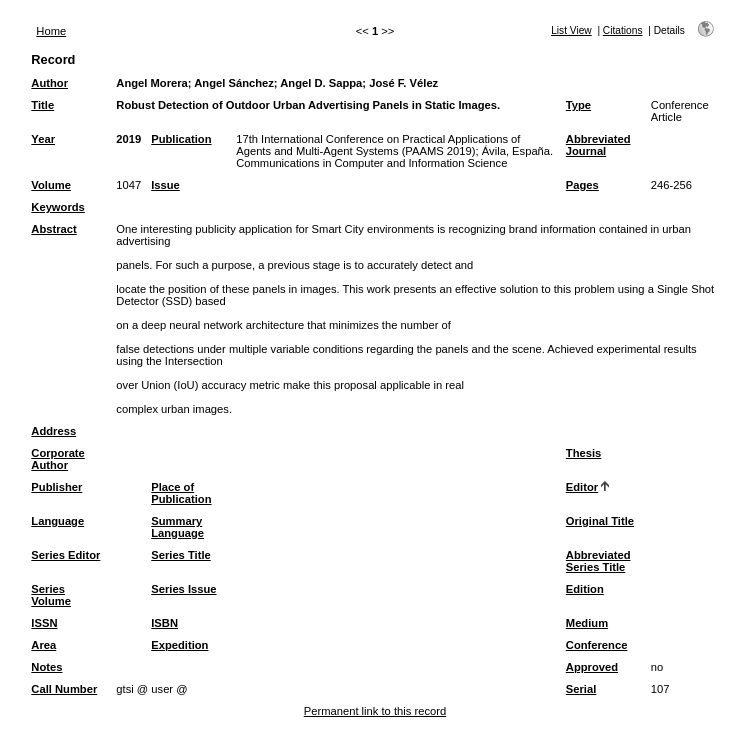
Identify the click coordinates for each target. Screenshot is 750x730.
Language (57, 521)
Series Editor (65, 555)
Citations (623, 30)
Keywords (57, 207)
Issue (165, 185)
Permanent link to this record (375, 711)
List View (571, 30)
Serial (581, 689)
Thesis (583, 453)
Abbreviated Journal (598, 145)
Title (42, 105)
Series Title (181, 555)
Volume (51, 185)
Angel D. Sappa (321, 83)
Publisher (56, 487)
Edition (585, 589)
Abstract (53, 229)
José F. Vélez (403, 83)
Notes (46, 667)
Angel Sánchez (234, 83)
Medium (587, 623)
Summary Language (177, 527)
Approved (592, 667)
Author (49, 83)
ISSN (44, 623)
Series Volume (51, 595)
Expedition (179, 645)
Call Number (64, 689)
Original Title (600, 521)
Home (51, 31)
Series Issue (183, 589)
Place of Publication (181, 493)
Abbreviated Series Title (598, 561)
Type (578, 105)
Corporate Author (57, 459)
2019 (128, 139)
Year (43, 139)
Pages (582, 185)
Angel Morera (152, 83)
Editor (582, 487)
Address (53, 431)
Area (43, 645)
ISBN (164, 623)
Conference (597, 645)
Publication (181, 139)
